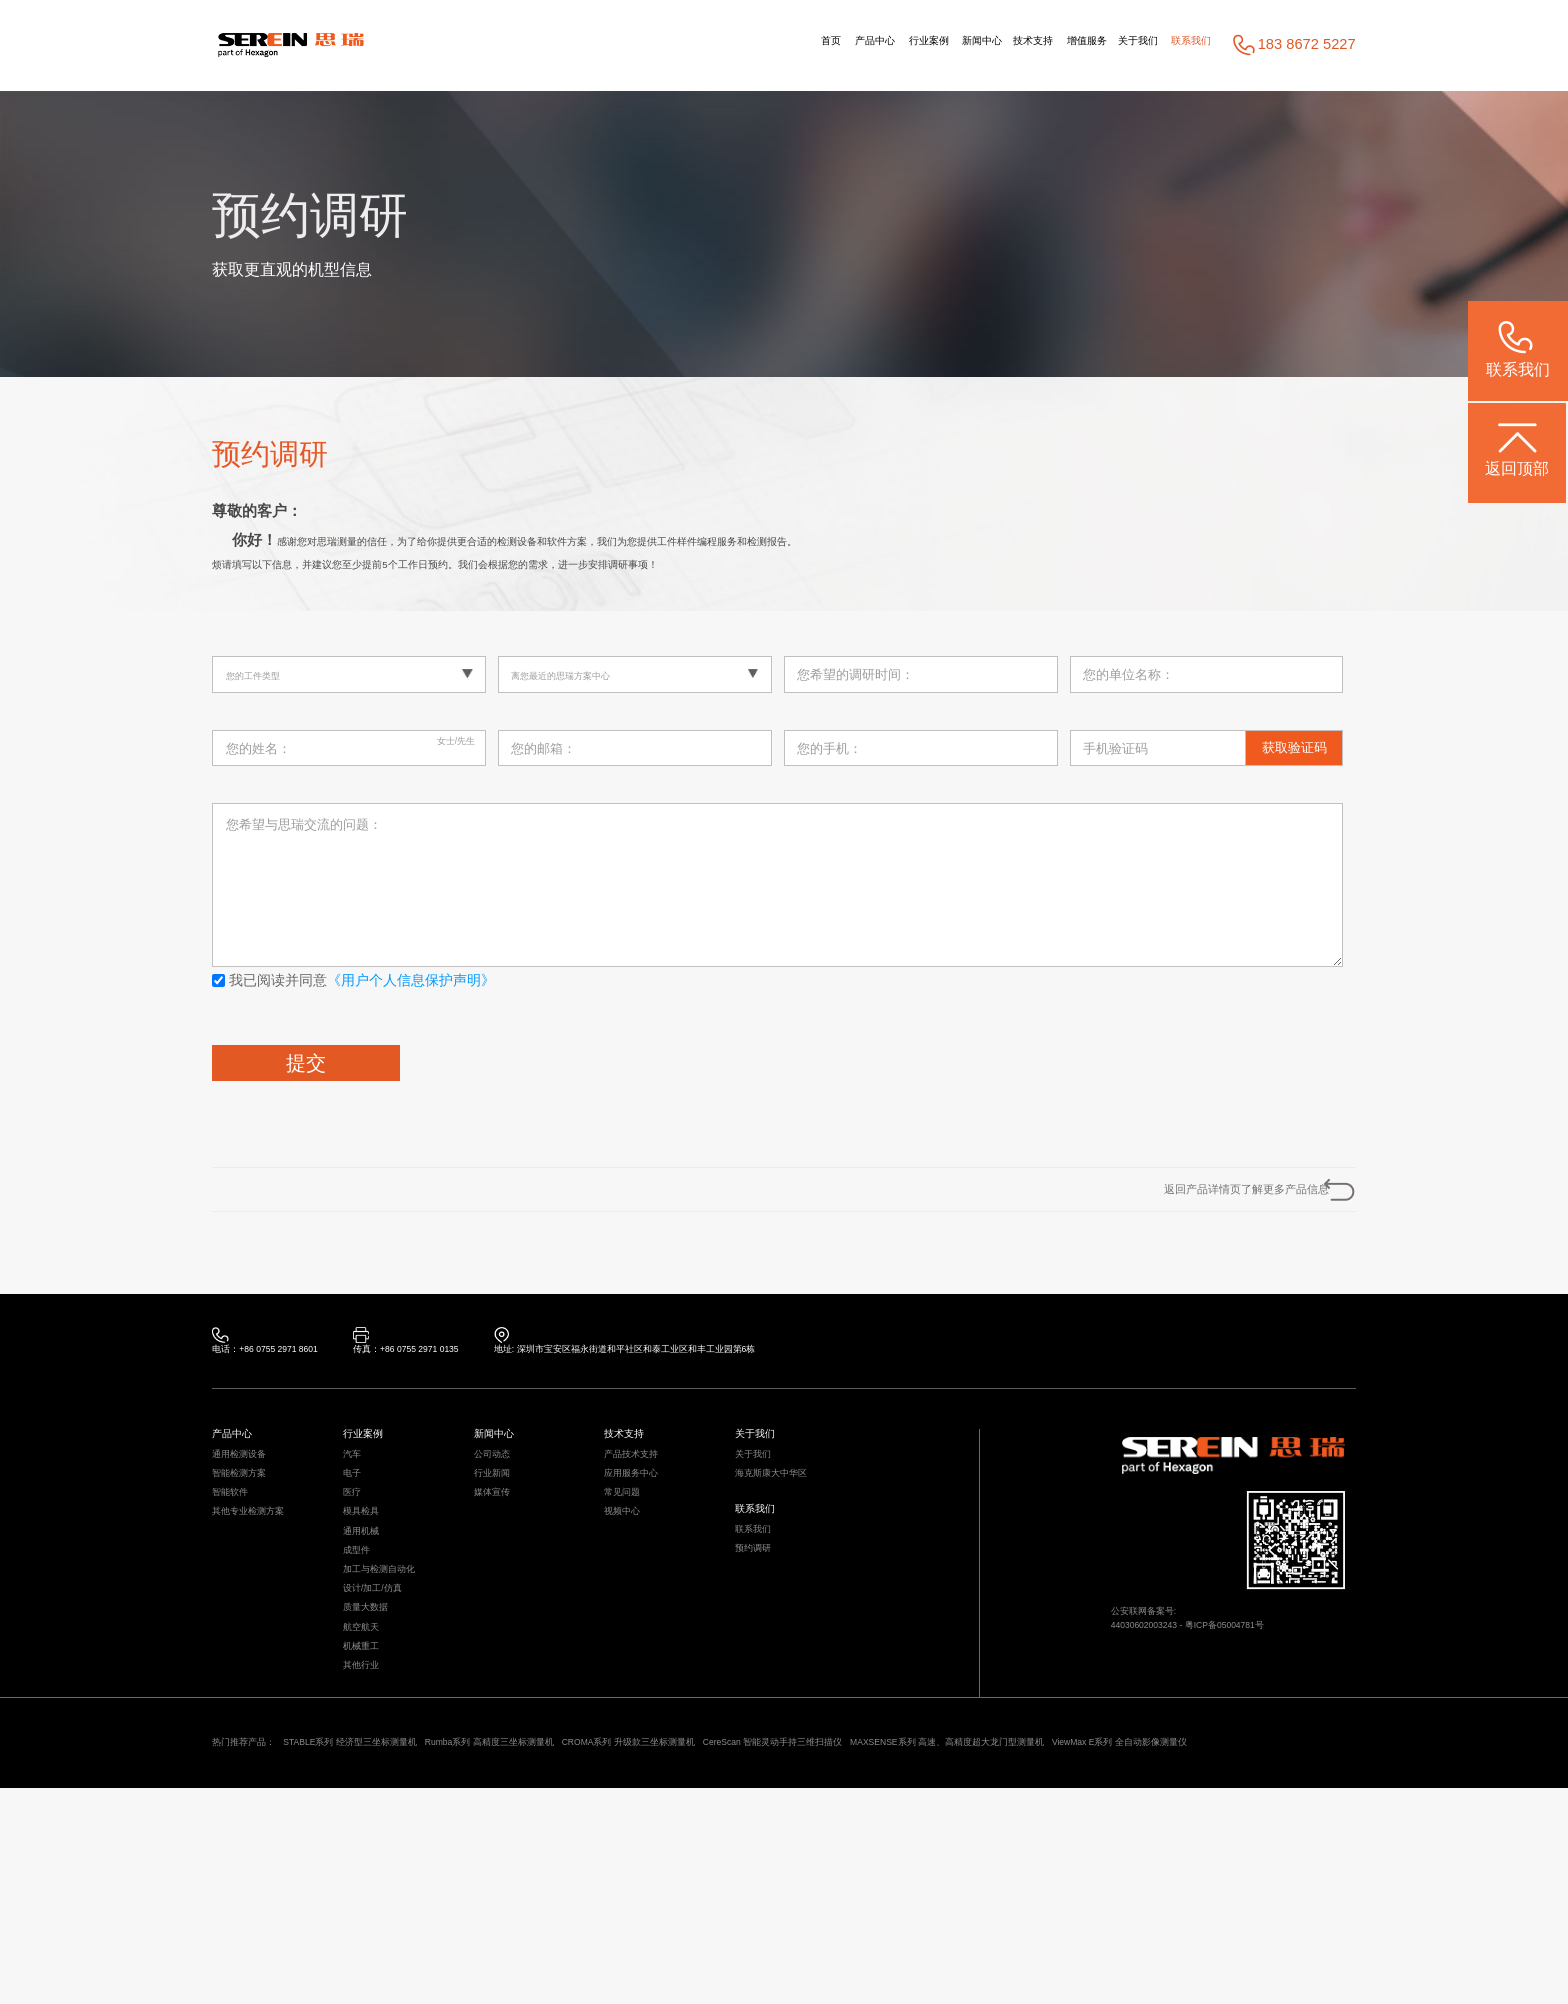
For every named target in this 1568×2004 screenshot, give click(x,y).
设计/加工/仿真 (385, 1719)
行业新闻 (500, 1543)
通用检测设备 (251, 1514)
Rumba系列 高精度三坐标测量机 (618, 1927)
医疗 (356, 1573)
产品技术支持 (643, 1514)
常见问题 (630, 1573)
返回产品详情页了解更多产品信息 (1187, 1211)
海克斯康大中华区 (787, 1543)
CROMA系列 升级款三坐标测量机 (821, 1927)
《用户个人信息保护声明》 (411, 991)
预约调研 (761, 1649)
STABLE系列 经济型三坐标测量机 (414, 1927)
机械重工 (369, 1808)
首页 (644, 45)
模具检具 (369, 1602)
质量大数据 (375, 1749)
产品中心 (708, 45)
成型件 (362, 1661)
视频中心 (630, 1602)
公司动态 (500, 1514)
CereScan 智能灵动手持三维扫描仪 (1034, 1927)
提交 (306, 1073)
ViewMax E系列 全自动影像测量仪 (402, 1953)
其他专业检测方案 (264, 1602)
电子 (356, 1543)
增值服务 (1023, 45)
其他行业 (369, 1837)
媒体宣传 (500, 1573)
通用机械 (369, 1631)
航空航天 (369, 1778)
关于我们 (1099, 45)
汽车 (356, 1514)
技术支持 (943, 45)
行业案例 (788, 45)
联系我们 (1179, 45)
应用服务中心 (643, 1543)
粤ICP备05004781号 (1283, 1692)
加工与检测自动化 (395, 1690)
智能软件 (238, 1573)
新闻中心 (867, 45)
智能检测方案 (251, 1543)
